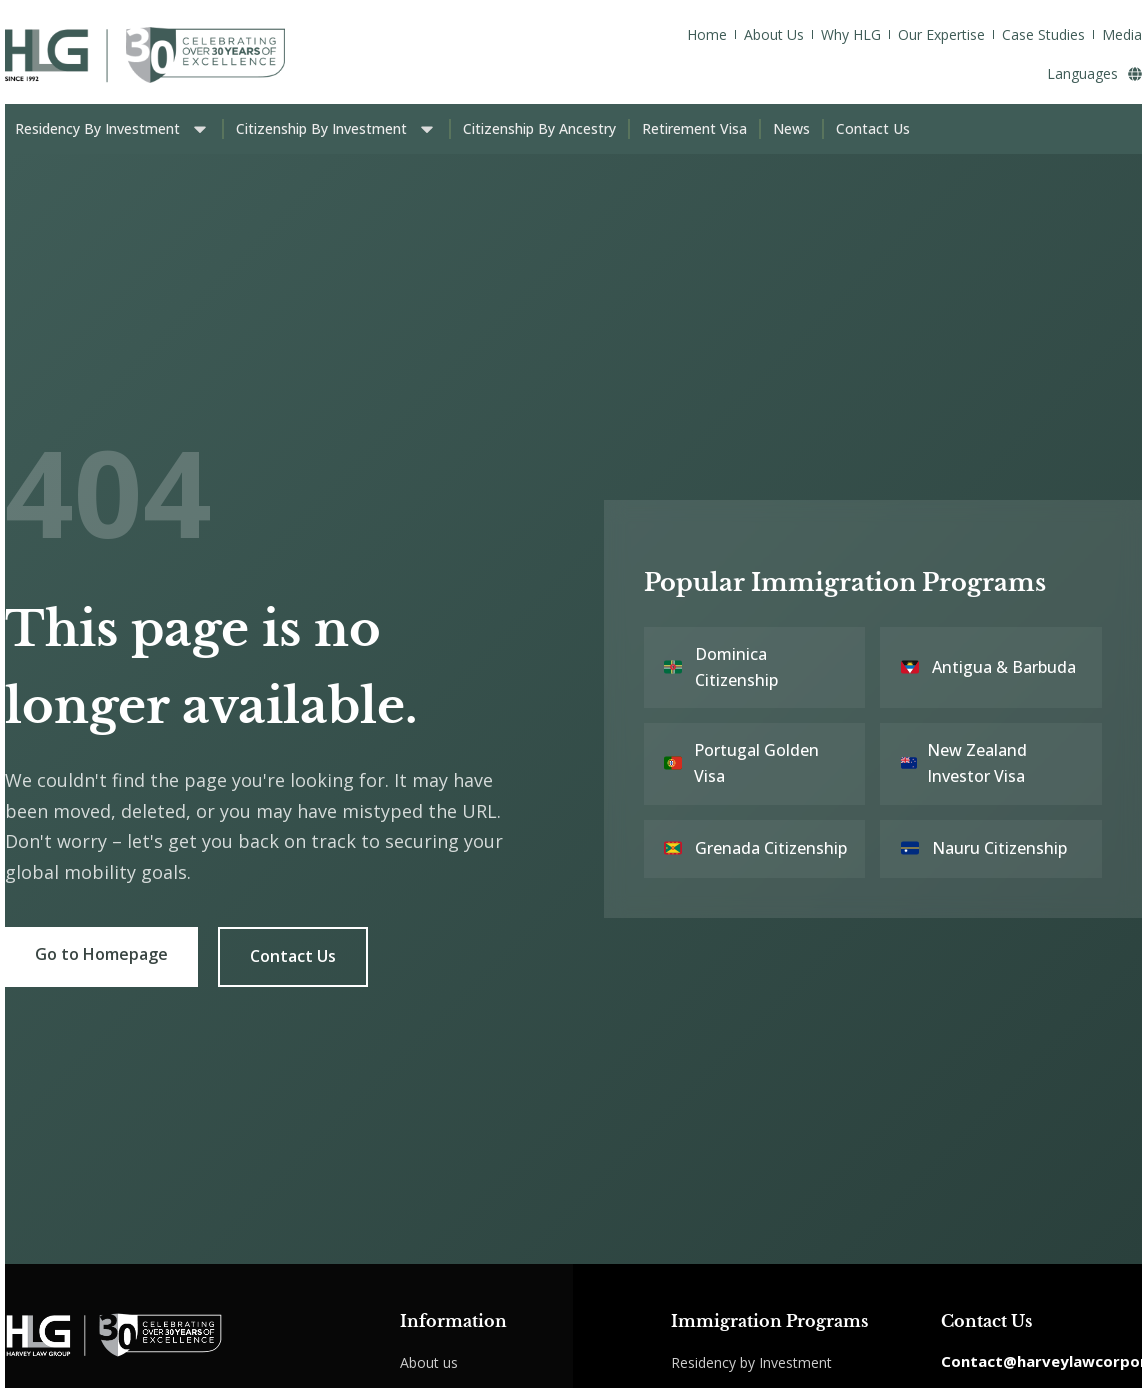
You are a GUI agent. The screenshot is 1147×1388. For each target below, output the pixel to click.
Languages (1094, 74)
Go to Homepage (101, 954)
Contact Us (293, 956)
